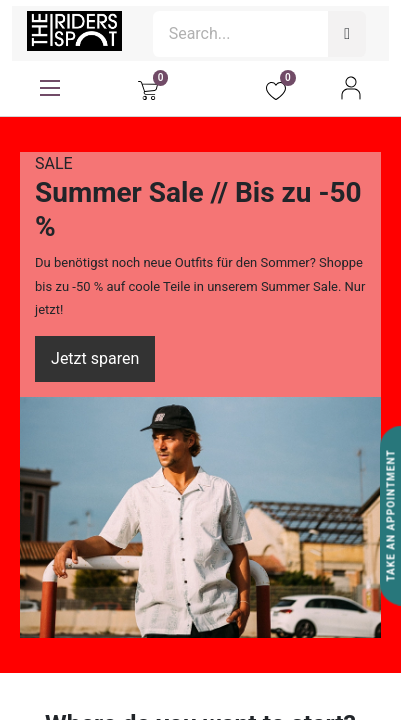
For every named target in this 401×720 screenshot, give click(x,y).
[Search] (347, 34)
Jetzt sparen (95, 358)
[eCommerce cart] (148, 88)
